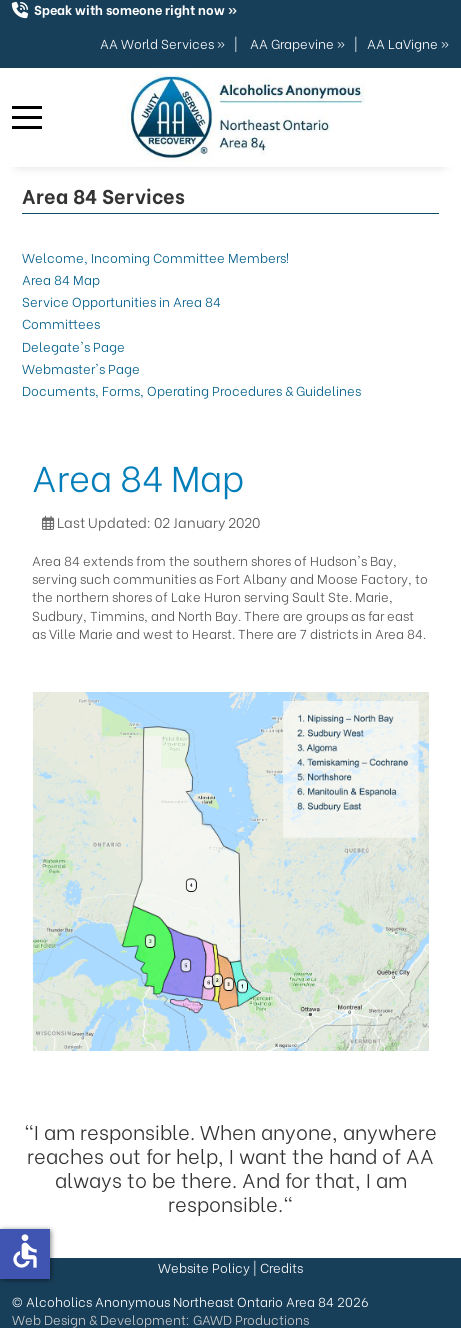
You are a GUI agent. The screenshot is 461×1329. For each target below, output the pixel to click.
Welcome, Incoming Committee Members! (155, 256)
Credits (281, 1266)
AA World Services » (162, 42)
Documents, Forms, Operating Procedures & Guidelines (191, 389)
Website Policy (204, 1266)
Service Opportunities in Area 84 (121, 300)
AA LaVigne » (408, 42)
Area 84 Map (61, 278)
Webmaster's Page (81, 367)
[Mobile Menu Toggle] (27, 118)
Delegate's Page (73, 345)
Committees (61, 322)
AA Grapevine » (297, 42)
